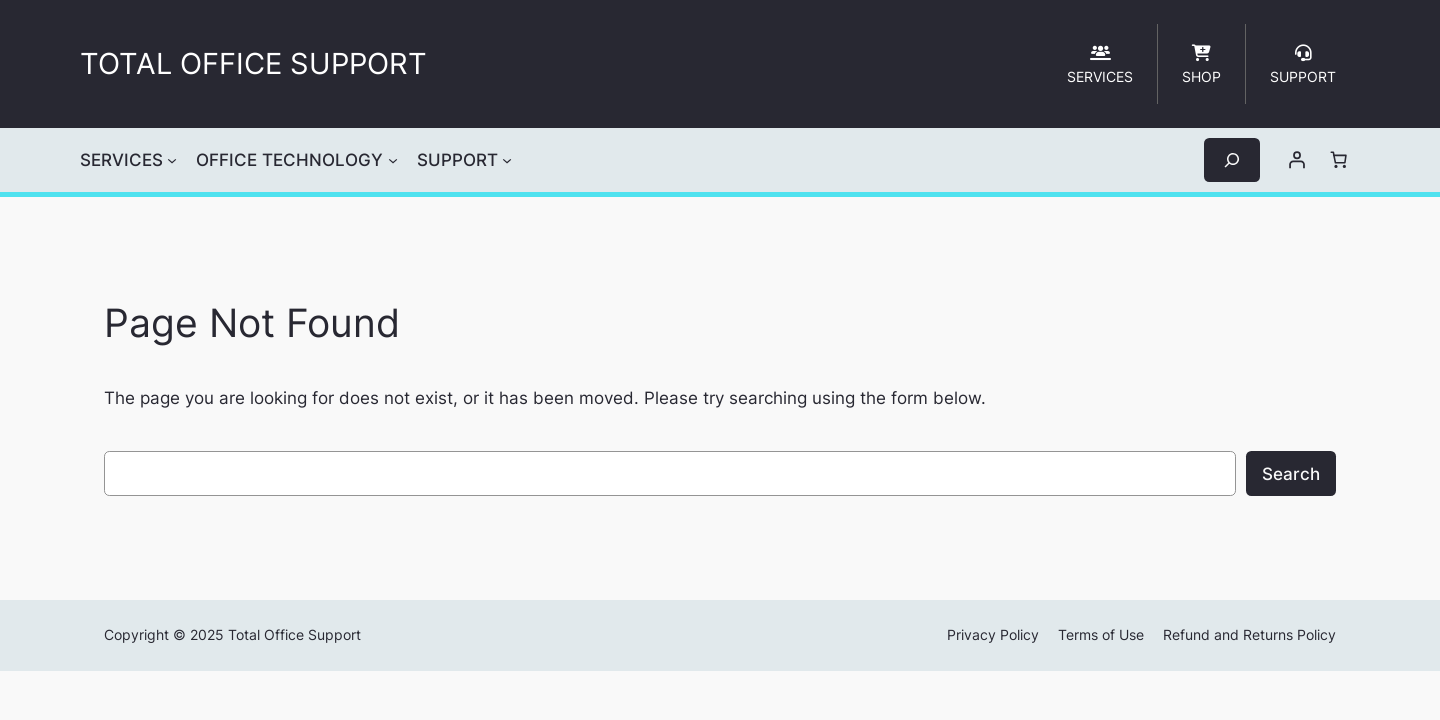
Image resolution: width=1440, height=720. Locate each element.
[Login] (1297, 160)
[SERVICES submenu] (172, 160)
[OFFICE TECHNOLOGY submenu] (393, 160)
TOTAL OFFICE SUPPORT (253, 63)
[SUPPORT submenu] (507, 160)
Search (1291, 474)
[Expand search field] (1232, 159)
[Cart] (1339, 160)
